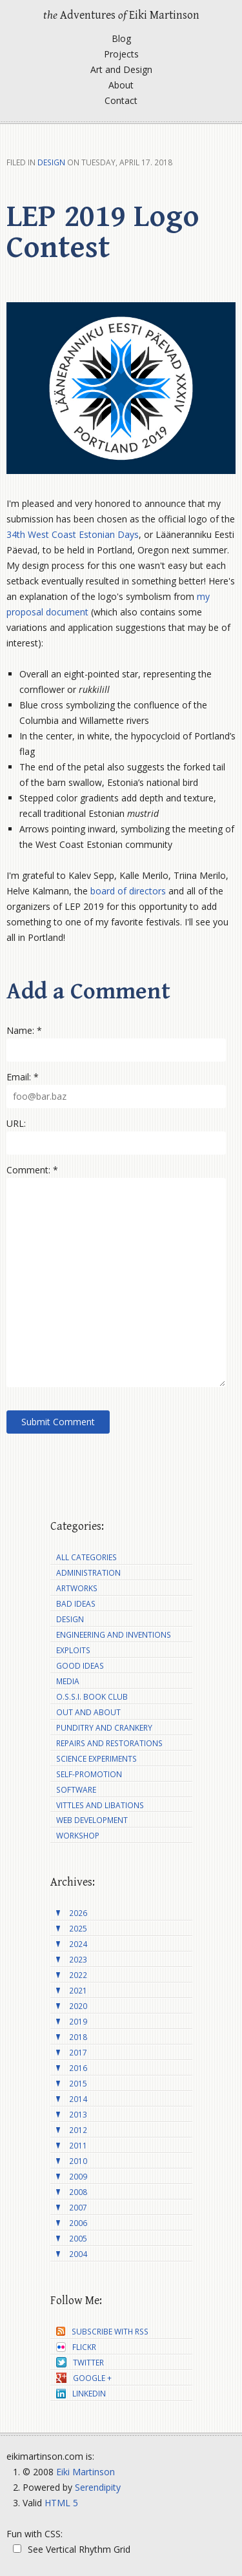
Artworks (76, 1588)
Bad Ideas (76, 1603)
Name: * (24, 1030)
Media (67, 1681)
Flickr (76, 2347)
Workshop (77, 1835)
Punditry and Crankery (104, 1727)
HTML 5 (61, 2503)
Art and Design (121, 69)
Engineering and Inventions (113, 1634)
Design (51, 162)
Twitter (80, 2362)
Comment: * (32, 1170)
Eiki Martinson (85, 2472)
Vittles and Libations (100, 1805)
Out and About (88, 1712)
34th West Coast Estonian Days (72, 534)
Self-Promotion (89, 1774)
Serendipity (98, 2487)
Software (76, 1789)
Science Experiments (96, 1758)
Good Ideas (80, 1665)
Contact (121, 100)
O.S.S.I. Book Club (92, 1696)
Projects (121, 54)
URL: (16, 1123)
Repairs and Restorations (109, 1743)
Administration (88, 1572)
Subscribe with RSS (102, 2331)
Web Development (92, 1820)
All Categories (86, 1557)
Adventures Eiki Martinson (121, 15)
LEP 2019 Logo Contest (102, 232)
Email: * (22, 1077)
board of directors (128, 891)
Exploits (73, 1650)
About (121, 85)
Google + (84, 2378)
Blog (121, 38)
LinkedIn (81, 2393)
